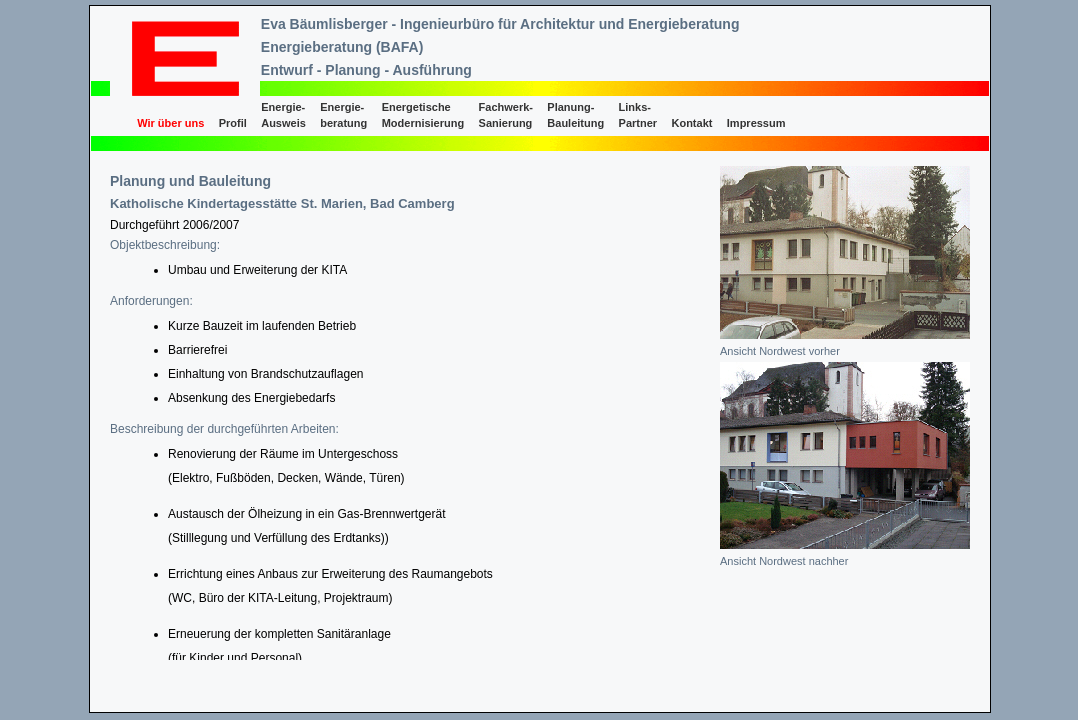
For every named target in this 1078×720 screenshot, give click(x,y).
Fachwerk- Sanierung (506, 115)
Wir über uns (170, 123)
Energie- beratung (343, 115)
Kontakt (691, 123)
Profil (233, 123)
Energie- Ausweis (283, 115)
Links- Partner (638, 115)
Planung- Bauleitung (575, 115)
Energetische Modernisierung (423, 115)
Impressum (756, 123)
